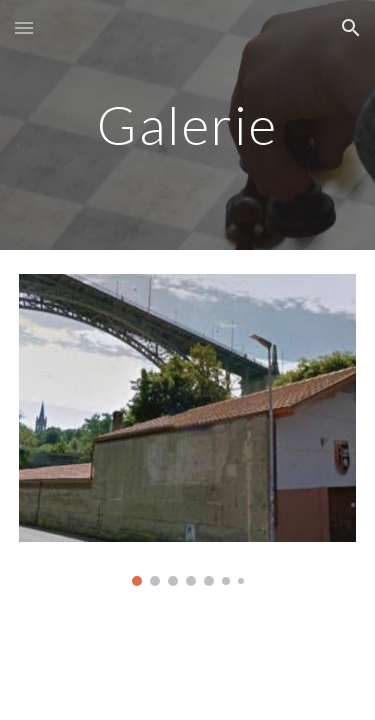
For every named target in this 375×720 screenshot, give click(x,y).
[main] (188, 124)
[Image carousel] (188, 430)
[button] (24, 27)
